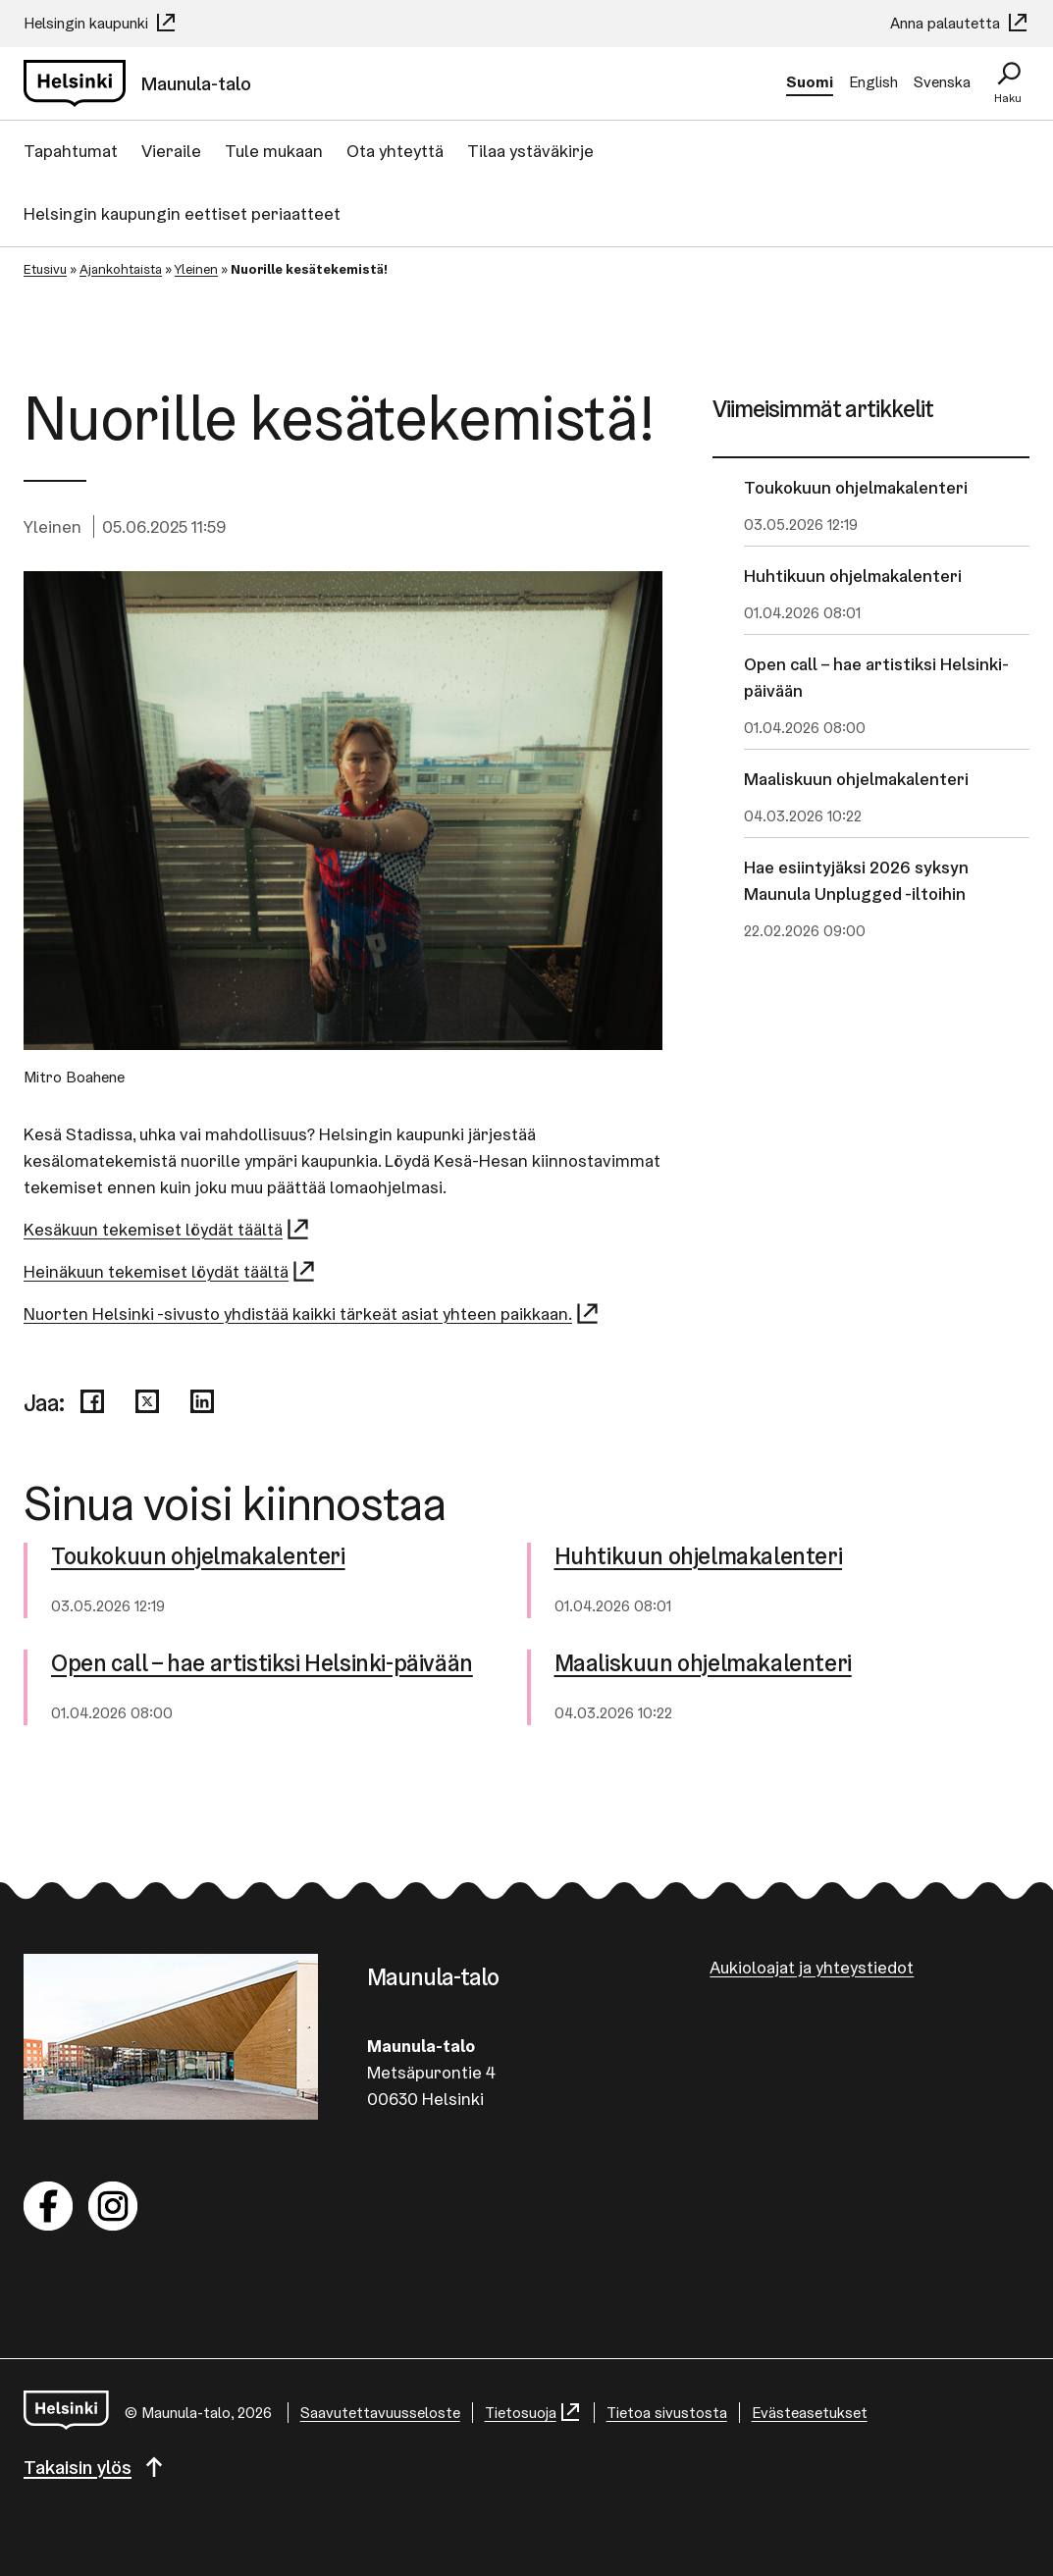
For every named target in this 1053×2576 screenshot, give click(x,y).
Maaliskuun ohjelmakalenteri (856, 778)
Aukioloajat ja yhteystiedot (812, 1967)
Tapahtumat (71, 150)
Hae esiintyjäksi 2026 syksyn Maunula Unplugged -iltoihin (856, 880)
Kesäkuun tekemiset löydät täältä (167, 1229)
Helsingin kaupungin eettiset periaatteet (182, 213)
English (873, 82)
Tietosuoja (533, 2412)
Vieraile (171, 150)
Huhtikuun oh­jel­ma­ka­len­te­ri (698, 1557)
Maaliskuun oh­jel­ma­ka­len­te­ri (703, 1664)
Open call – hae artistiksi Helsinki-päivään (876, 677)
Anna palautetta (959, 23)
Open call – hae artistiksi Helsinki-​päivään (262, 1664)
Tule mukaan (274, 150)
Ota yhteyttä (395, 150)
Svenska (942, 82)
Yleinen (196, 269)
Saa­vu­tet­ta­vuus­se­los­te (380, 2412)
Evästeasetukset (810, 2412)
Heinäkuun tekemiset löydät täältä (170, 1271)
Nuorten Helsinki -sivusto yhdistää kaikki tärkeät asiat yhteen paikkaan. (312, 1313)
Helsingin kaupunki (101, 23)
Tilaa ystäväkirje (530, 150)
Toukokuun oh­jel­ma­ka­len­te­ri (198, 1557)
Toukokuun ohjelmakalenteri (856, 487)
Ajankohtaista (120, 269)
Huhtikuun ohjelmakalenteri (853, 575)
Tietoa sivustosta (666, 2412)
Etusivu (45, 269)
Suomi (809, 82)
